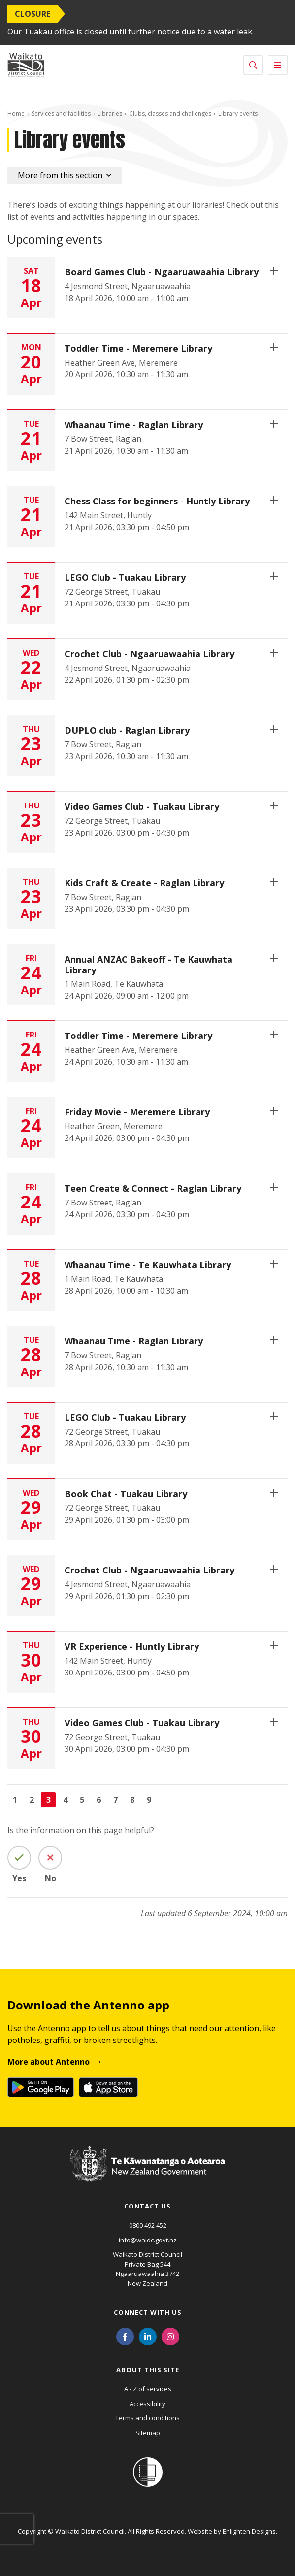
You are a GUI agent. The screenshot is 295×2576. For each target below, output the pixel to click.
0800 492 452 (147, 2225)
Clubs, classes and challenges (170, 113)
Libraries (110, 113)
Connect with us (148, 2312)
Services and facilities (61, 113)
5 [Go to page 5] (82, 1799)
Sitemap (147, 2432)
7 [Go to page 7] (115, 1799)
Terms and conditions (147, 2417)
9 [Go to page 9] (149, 1799)
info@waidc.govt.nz (148, 2240)
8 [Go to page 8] (132, 1799)
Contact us (147, 2206)
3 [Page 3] (48, 1799)
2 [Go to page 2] (32, 1799)
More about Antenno (48, 2061)
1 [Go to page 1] (15, 1799)
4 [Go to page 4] (65, 1799)
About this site (147, 2369)
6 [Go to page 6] (99, 1799)
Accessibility (147, 2403)
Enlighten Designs (249, 2531)
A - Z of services (147, 2388)
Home (16, 113)
